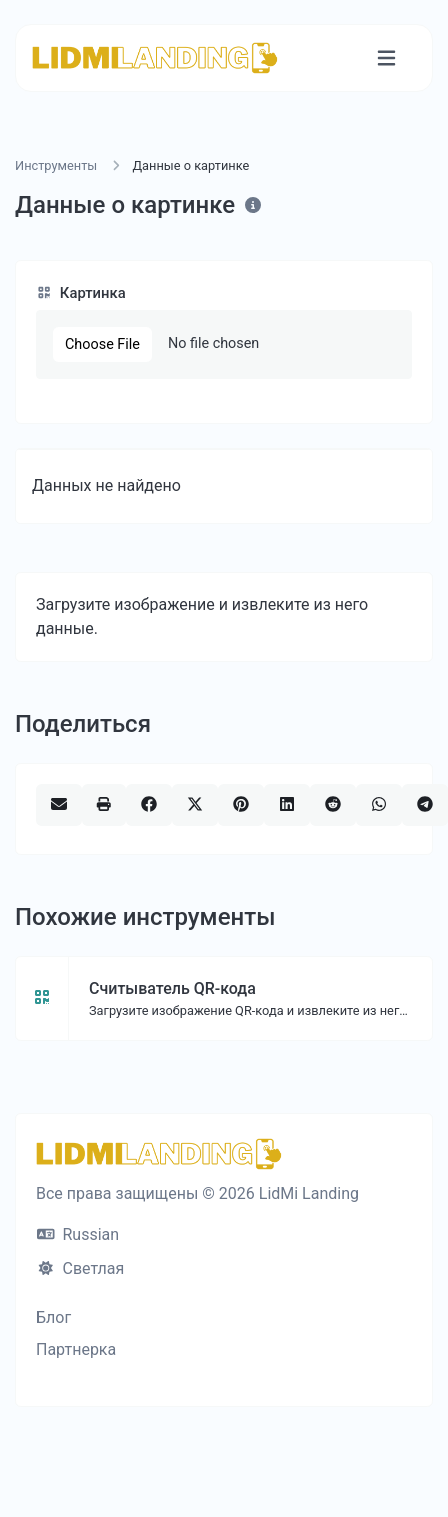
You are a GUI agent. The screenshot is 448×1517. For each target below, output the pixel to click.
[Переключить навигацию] (386, 58)
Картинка (81, 293)
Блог (53, 1317)
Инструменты (56, 165)
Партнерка (76, 1349)
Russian (78, 1234)
